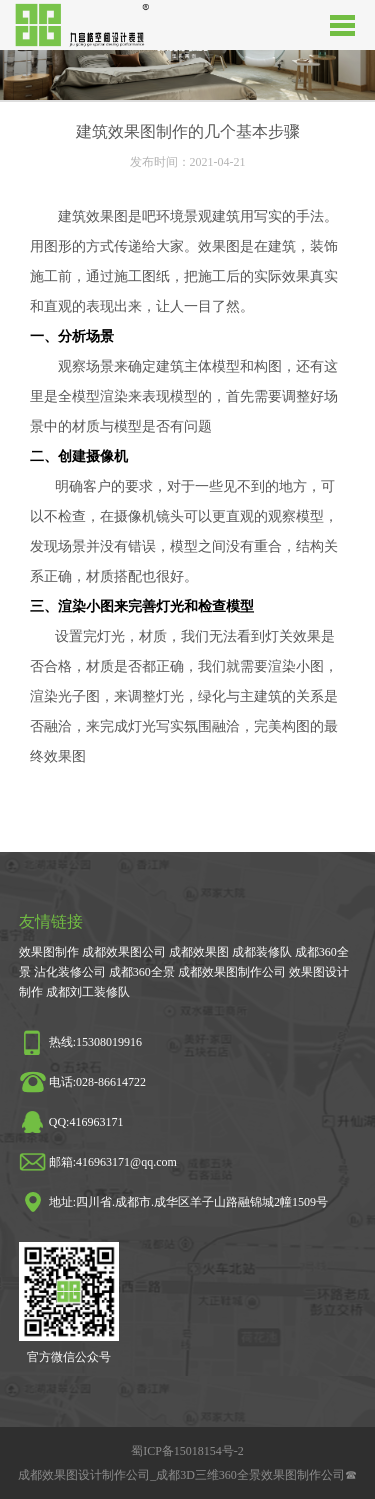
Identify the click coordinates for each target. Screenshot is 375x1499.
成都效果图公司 (124, 952)
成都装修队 (262, 952)
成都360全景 (142, 972)
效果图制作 (49, 952)
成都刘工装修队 (88, 992)
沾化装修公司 (70, 972)
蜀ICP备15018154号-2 (187, 1451)
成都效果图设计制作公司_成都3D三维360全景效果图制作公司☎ (187, 1475)
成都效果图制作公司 (232, 972)
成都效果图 (199, 952)
